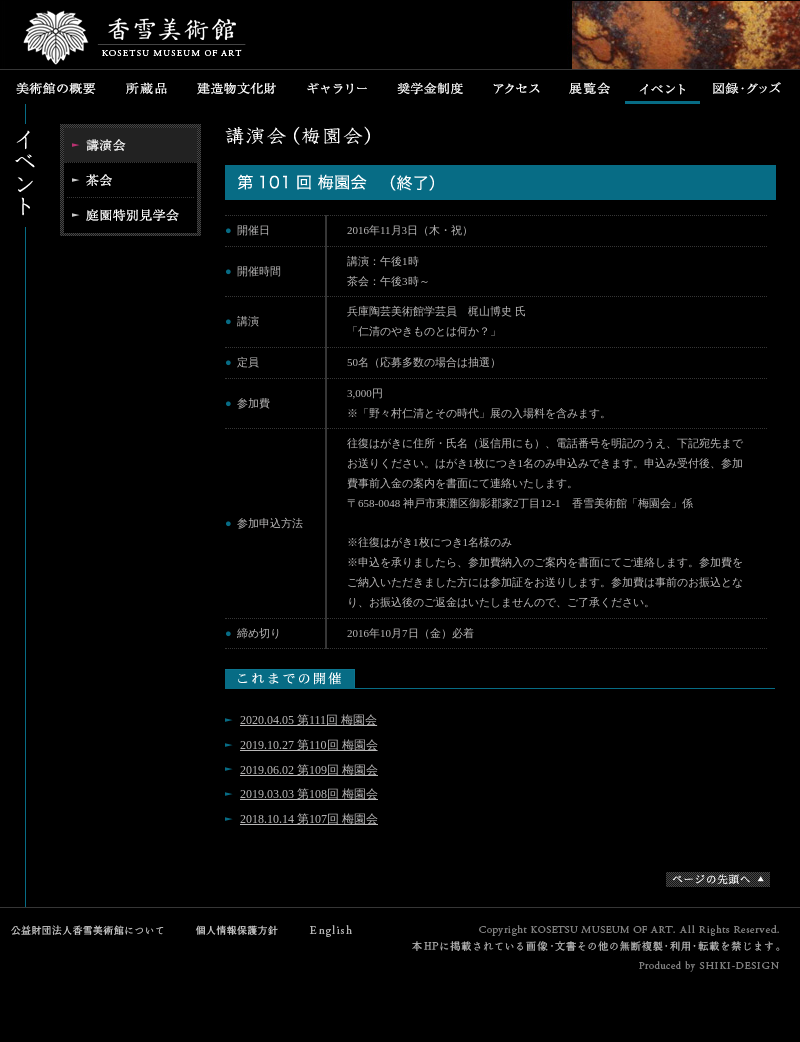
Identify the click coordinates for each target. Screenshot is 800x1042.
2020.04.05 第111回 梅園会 (308, 720)
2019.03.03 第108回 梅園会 (309, 794)
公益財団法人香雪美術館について (92, 930)
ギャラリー (336, 87)
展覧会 (590, 87)
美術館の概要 (55, 87)
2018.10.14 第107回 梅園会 (309, 819)
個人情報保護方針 (232, 930)
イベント (662, 87)
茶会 (130, 180)
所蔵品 (146, 87)
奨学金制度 (430, 87)
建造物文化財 (236, 87)
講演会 (130, 143)
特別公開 (130, 216)
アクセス (516, 87)
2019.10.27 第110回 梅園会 (309, 745)
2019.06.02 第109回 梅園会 (309, 770)
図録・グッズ (749, 87)
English (332, 930)
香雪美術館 (135, 40)
